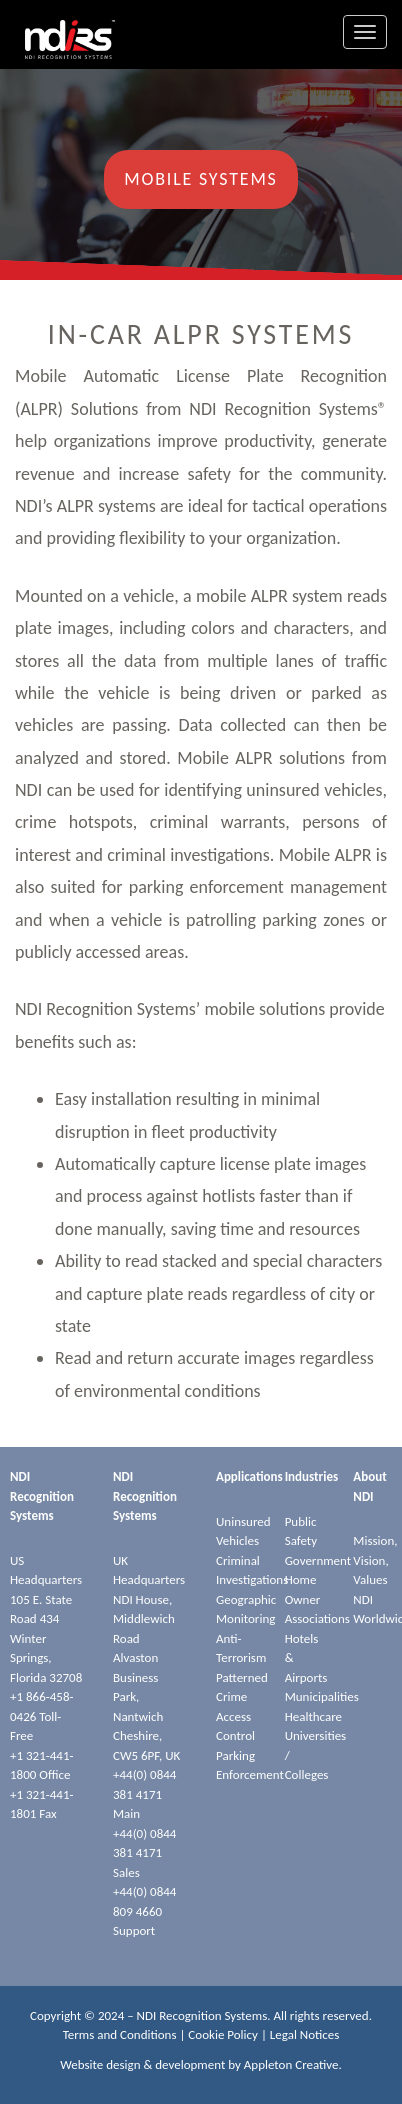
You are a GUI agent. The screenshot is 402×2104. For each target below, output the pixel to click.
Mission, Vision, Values (375, 1560)
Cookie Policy (223, 2034)
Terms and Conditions (120, 2034)
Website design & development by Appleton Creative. (201, 2064)
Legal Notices (305, 2034)
